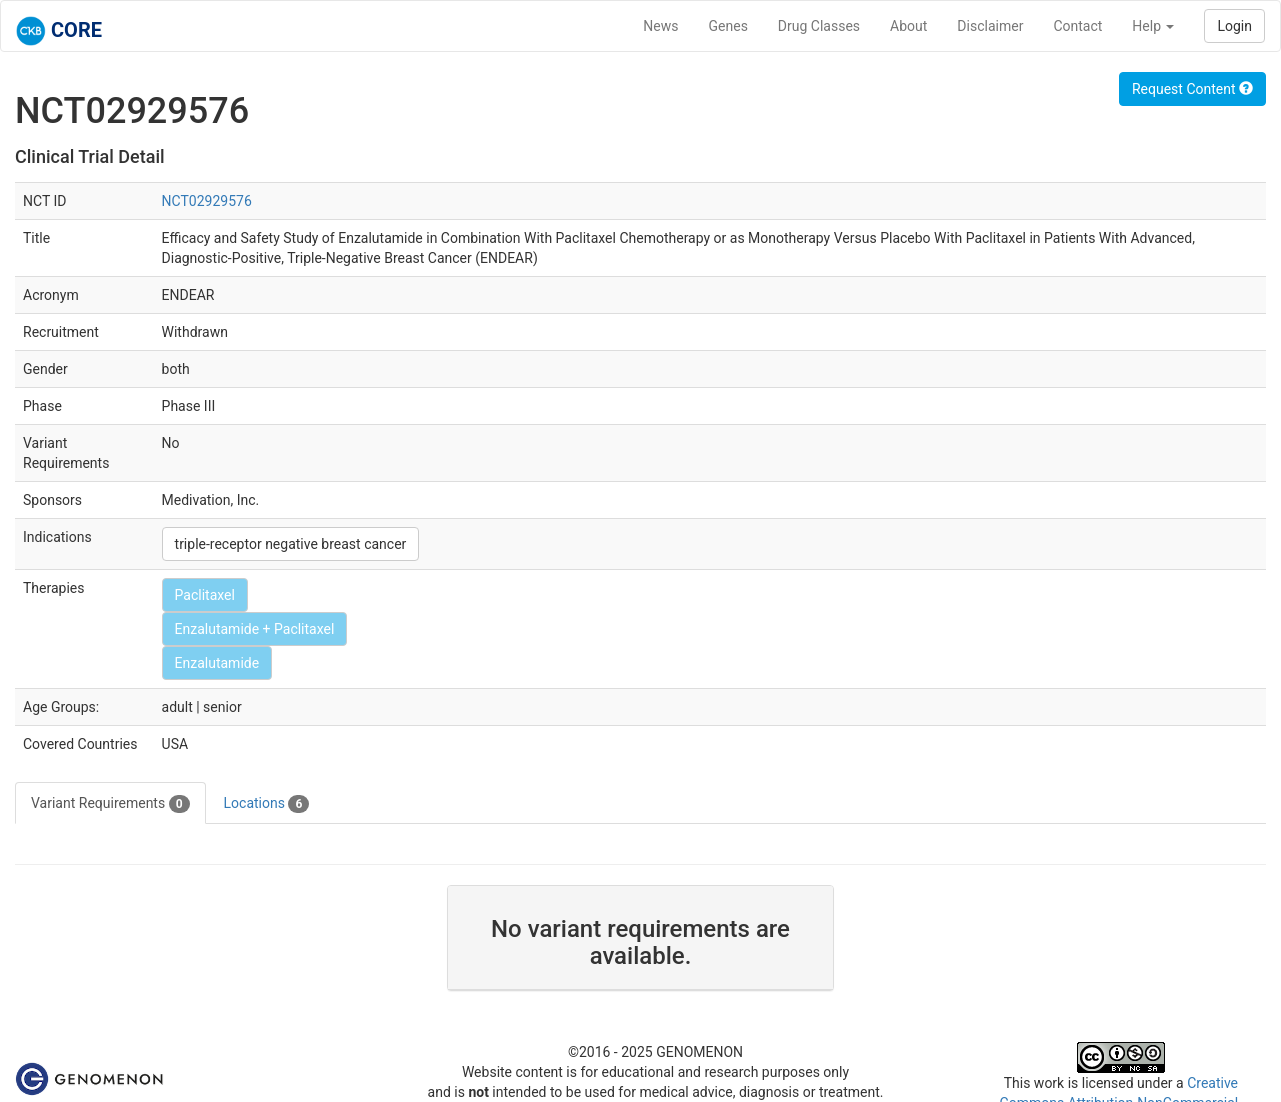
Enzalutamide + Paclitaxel (255, 629)
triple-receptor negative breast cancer (291, 544)
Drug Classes (819, 26)
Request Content (1192, 89)
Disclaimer (990, 26)
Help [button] (1153, 26)
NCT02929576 (207, 201)
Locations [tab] (267, 804)
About (908, 26)
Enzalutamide (217, 663)
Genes (728, 26)
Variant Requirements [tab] (110, 804)
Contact (1077, 26)
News (660, 26)
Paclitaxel (205, 595)
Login (1234, 26)
